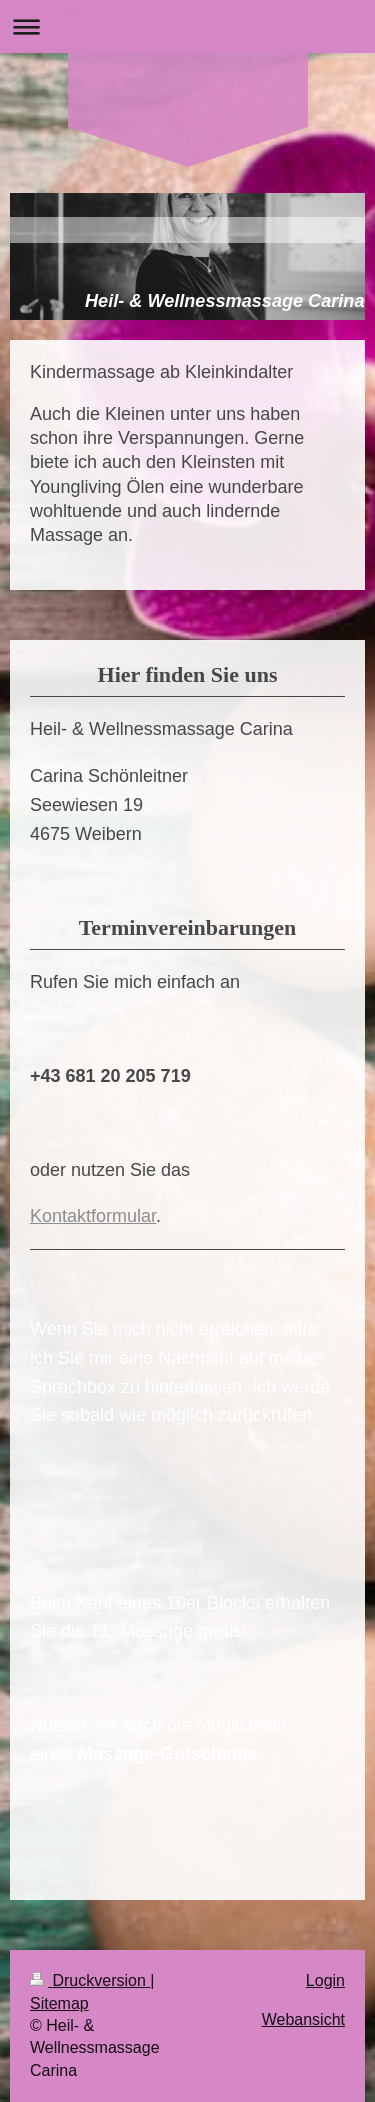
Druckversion (90, 1980)
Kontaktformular (93, 1216)
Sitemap (59, 2003)
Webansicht (303, 2019)
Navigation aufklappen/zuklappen (187, 26)
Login (325, 1980)
